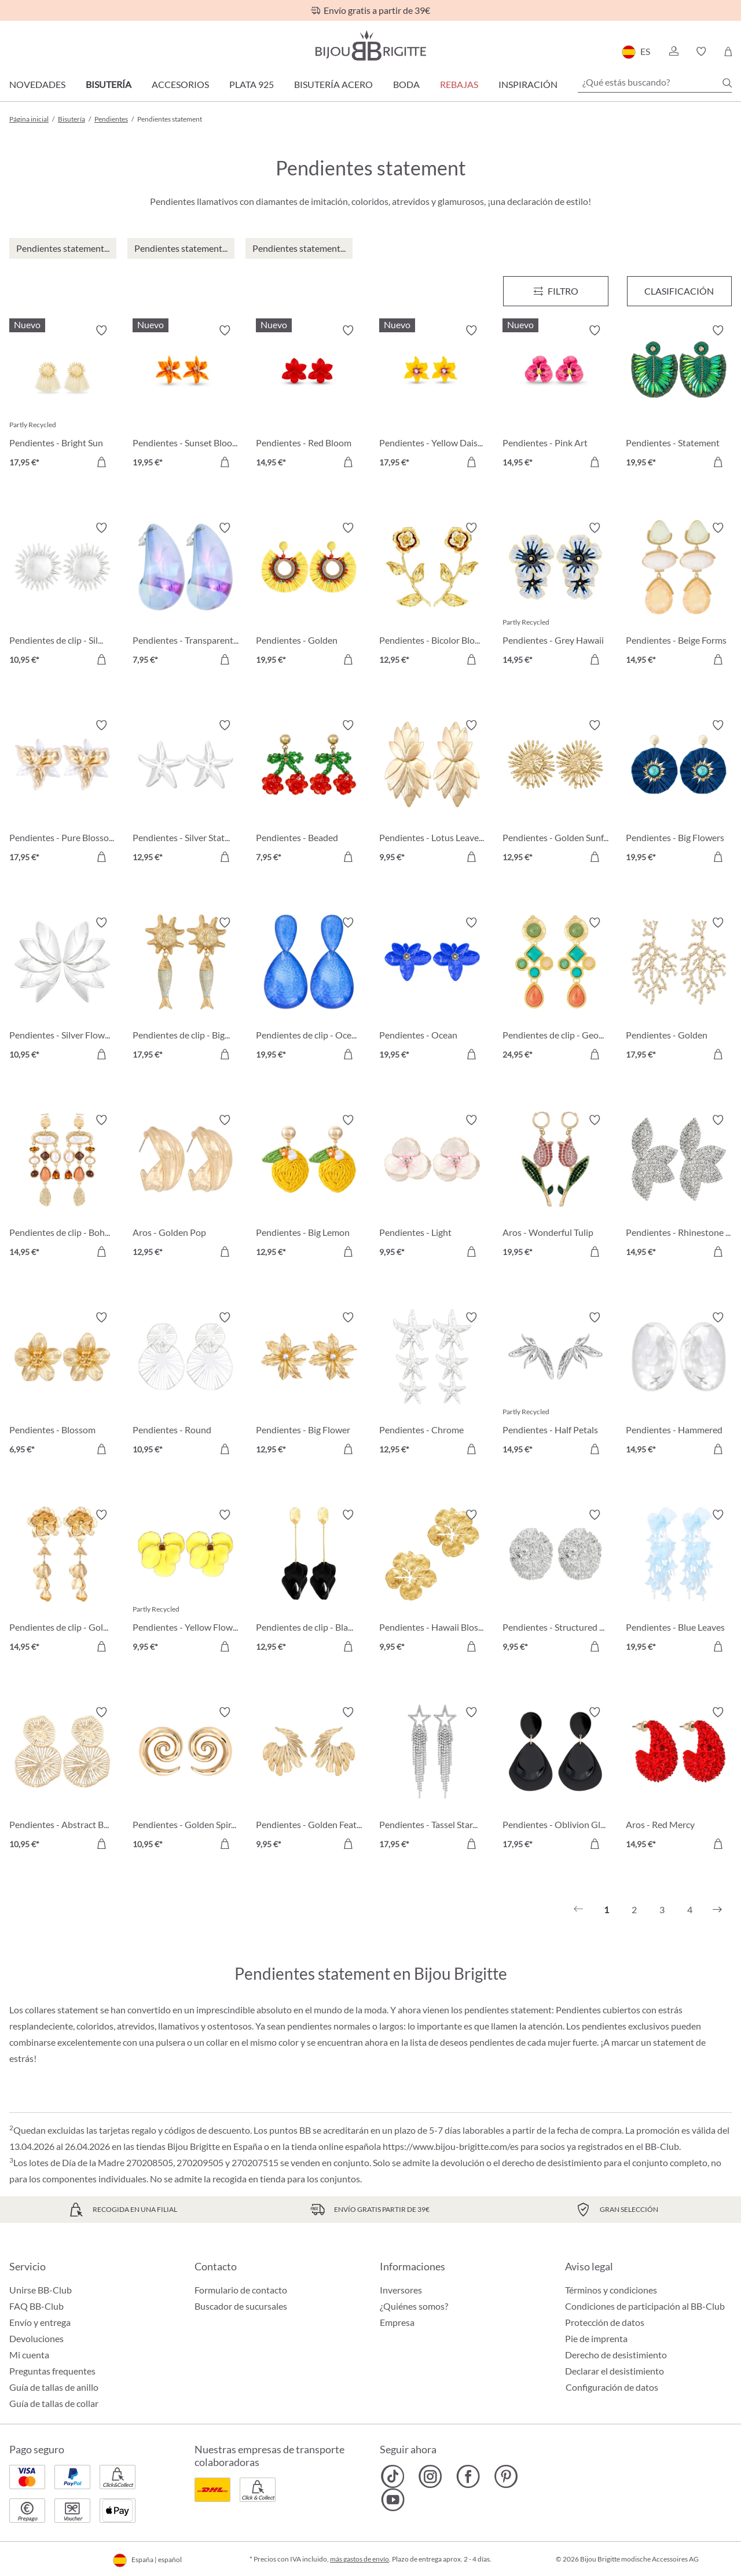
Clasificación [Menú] (679, 290)
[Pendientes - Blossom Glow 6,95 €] (62, 1385)
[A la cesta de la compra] (101, 462)
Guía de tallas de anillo (53, 2386)
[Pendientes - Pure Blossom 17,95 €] (62, 792)
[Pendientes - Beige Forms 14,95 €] (679, 595)
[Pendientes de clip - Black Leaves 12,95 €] (309, 1582)
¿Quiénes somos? (414, 2305)
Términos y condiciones (611, 2289)
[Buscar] (727, 83)
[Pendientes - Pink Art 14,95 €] (555, 398)
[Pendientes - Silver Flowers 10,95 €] (62, 990)
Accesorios (180, 84)
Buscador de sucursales (241, 2305)
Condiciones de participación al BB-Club (645, 2305)
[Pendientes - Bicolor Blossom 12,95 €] (432, 595)
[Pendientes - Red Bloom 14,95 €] (309, 398)
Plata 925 (251, 84)
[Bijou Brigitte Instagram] (430, 2476)
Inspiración (527, 84)
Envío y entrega (40, 2322)
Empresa (397, 2322)
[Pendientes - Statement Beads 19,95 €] (679, 398)
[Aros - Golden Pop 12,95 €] (186, 1187)
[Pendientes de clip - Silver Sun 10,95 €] (62, 595)
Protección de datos (604, 2322)
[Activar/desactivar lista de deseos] (101, 330)
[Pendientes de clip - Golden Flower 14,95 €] (62, 1582)
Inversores (401, 2289)
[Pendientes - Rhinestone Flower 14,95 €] (679, 1187)
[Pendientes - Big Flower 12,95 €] (309, 1385)
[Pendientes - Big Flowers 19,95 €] (679, 792)
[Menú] (555, 291)
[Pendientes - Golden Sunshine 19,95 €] (309, 595)
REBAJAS (459, 84)
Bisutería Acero (333, 84)
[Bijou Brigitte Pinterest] (506, 2476)
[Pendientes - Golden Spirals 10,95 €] (186, 1779)
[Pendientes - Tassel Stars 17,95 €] (432, 1779)
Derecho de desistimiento (616, 2354)
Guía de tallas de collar (53, 2403)
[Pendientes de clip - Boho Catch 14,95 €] (62, 1187)
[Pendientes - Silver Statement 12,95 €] (186, 792)
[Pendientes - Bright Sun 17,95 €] (62, 398)
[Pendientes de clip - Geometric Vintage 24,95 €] (555, 990)
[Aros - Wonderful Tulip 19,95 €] (555, 1187)
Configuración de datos (612, 2387)
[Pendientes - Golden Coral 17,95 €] (679, 990)
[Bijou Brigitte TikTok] (393, 2476)
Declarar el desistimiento (614, 2370)
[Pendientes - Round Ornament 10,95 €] (186, 1385)
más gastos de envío (359, 2559)
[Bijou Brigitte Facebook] (468, 2476)
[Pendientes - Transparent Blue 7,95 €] (186, 595)
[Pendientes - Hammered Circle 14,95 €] (679, 1385)
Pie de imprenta (596, 2338)
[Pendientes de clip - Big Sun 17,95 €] (186, 990)
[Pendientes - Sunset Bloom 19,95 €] (186, 398)
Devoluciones (36, 2338)
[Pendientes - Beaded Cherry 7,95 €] (309, 792)
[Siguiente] (717, 1909)
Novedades (37, 84)
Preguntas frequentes (52, 2370)
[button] (673, 51)
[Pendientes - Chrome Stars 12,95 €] (432, 1385)
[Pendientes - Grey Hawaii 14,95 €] (555, 595)
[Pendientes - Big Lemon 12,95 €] (309, 1187)
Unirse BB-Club (40, 2289)
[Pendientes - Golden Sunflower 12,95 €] (555, 792)
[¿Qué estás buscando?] (655, 82)
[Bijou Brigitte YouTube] (393, 2499)
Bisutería (108, 84)
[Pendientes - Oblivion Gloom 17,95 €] (555, 1779)
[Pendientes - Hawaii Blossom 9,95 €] (432, 1582)
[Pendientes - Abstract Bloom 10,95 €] (62, 1779)
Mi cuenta (29, 2354)
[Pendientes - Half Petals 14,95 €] (555, 1385)
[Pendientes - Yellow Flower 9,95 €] (186, 1582)
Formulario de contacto (241, 2289)
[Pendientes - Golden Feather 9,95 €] (309, 1779)
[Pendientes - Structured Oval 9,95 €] (555, 1582)
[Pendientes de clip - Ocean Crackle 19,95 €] (309, 990)
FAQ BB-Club (36, 2305)
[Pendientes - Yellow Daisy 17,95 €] (432, 398)
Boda (406, 84)
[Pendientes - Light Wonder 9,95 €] (432, 1187)
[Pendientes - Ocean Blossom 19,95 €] (432, 990)
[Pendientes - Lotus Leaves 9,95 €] (432, 792)
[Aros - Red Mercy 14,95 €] (679, 1779)
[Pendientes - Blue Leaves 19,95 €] (679, 1582)
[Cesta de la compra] (728, 51)
